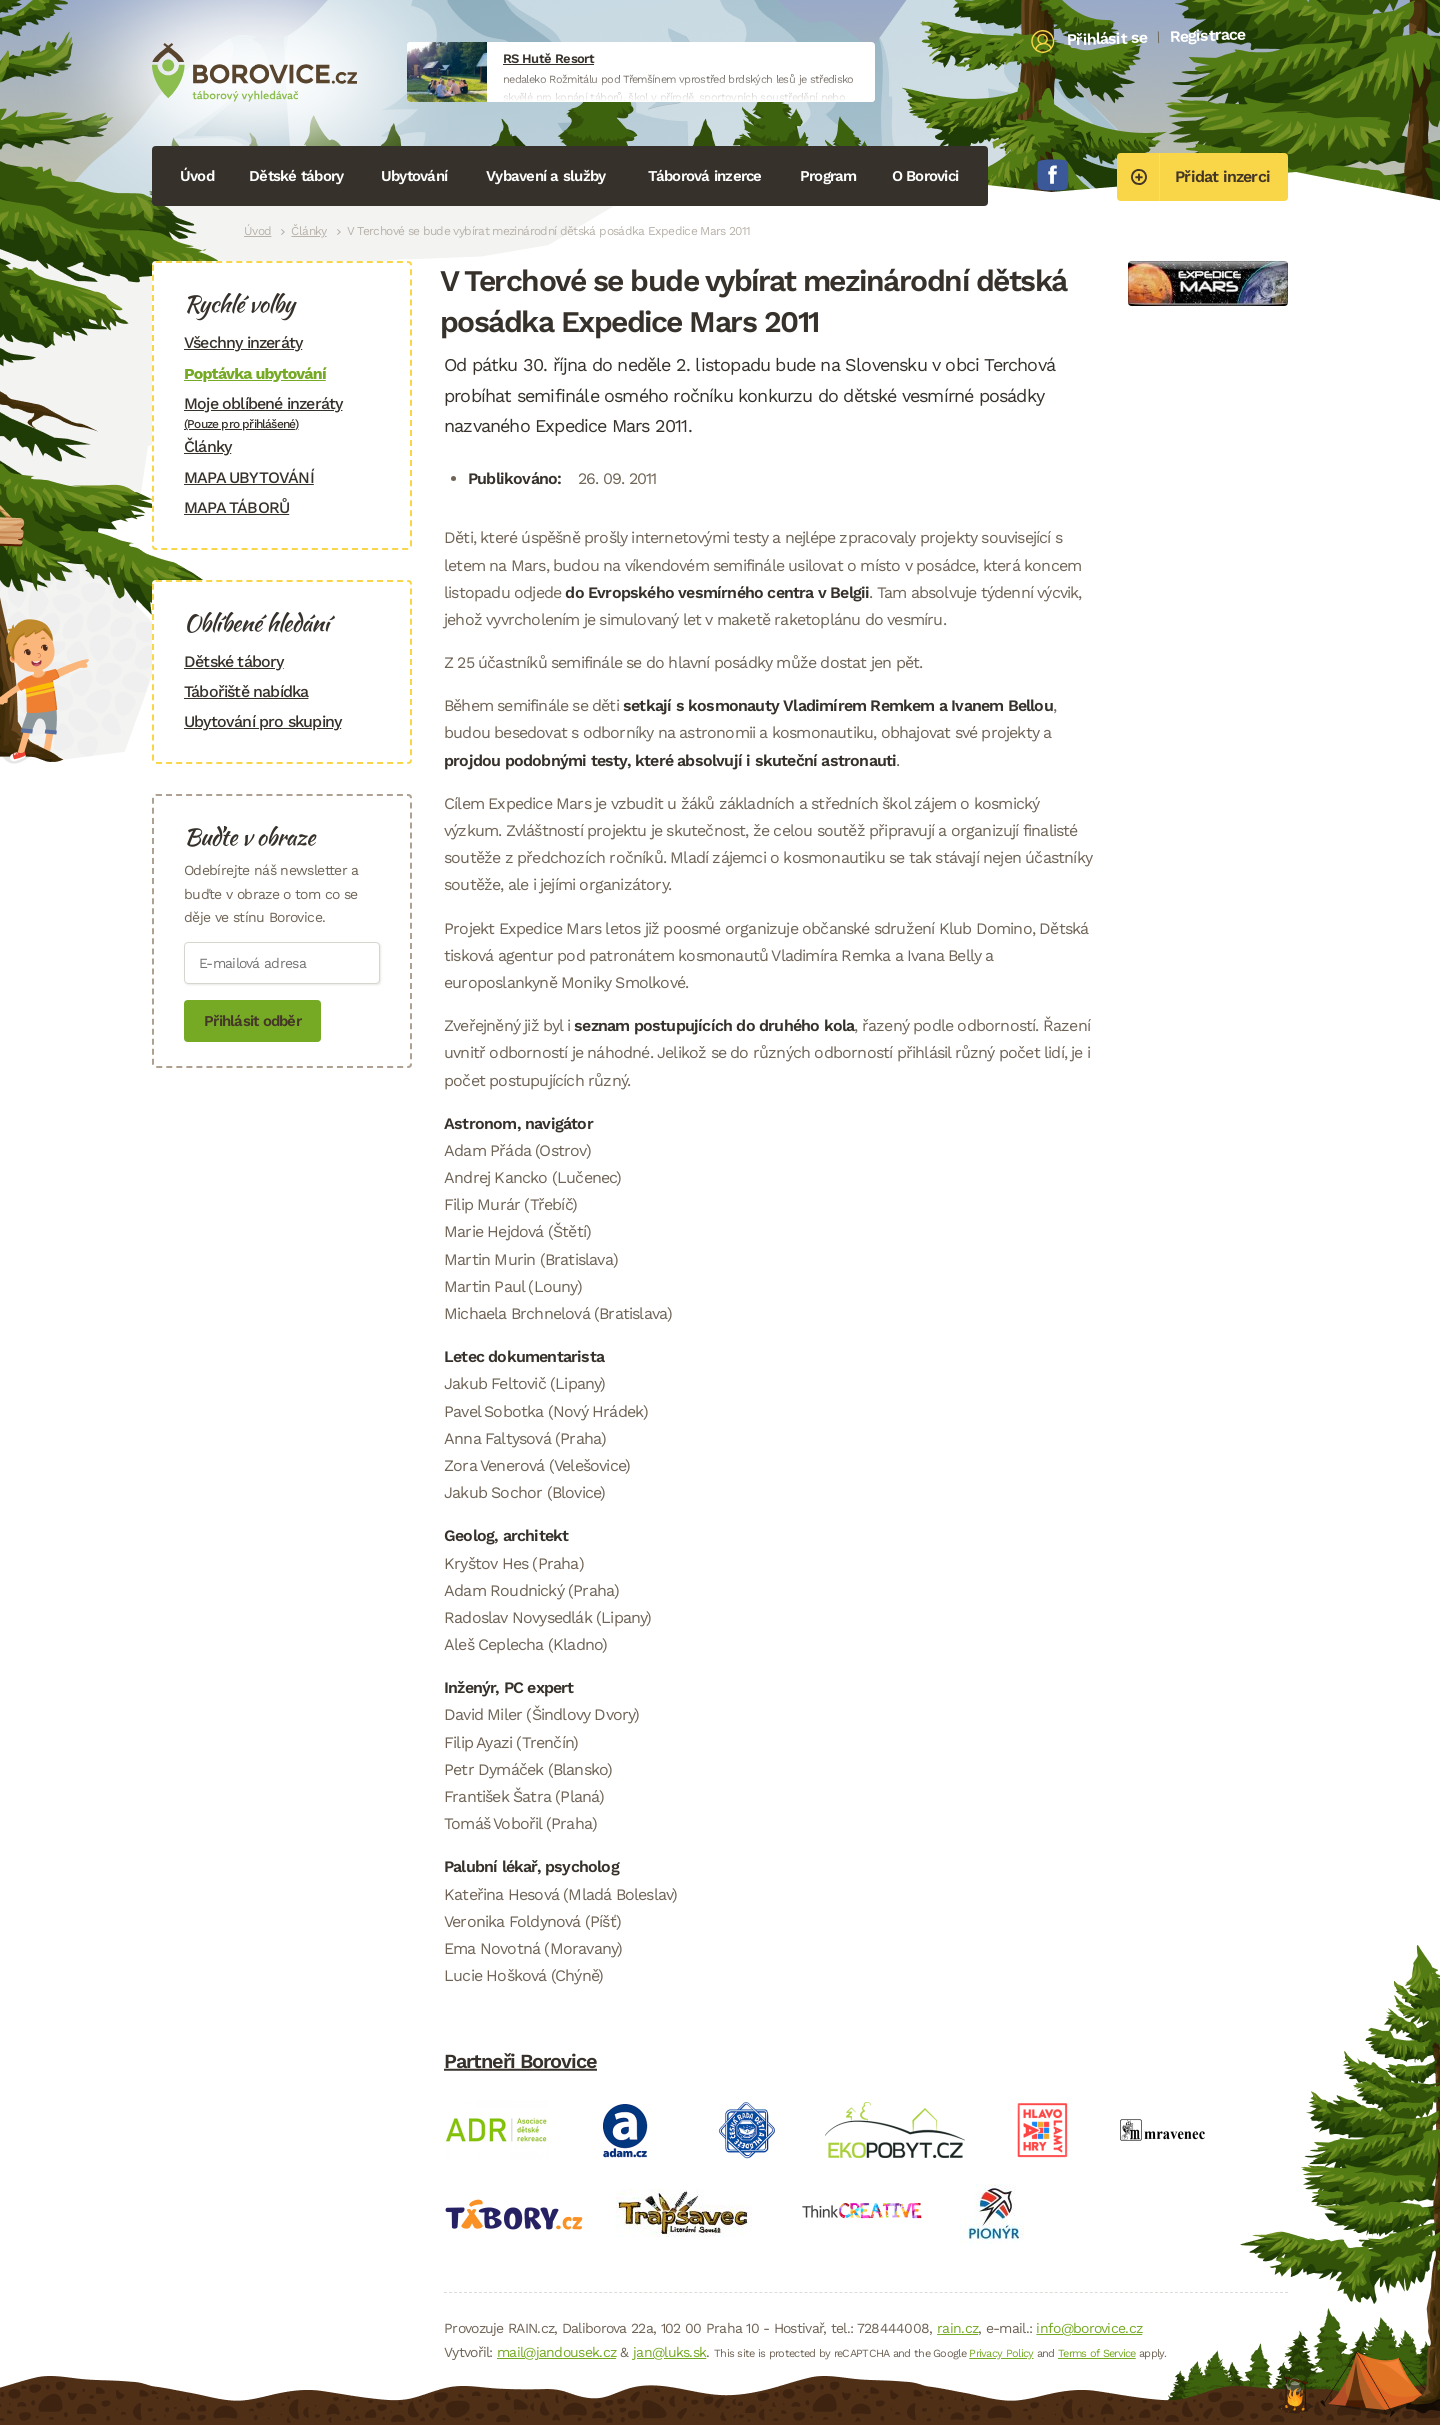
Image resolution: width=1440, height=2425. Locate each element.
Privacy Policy (1001, 2353)
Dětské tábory (296, 176)
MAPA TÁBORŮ (236, 507)
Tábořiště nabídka (246, 691)
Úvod (197, 176)
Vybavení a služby (545, 176)
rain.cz (957, 2328)
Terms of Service (1097, 2353)
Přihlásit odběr (252, 1021)
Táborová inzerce (705, 176)
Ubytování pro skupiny (262, 721)
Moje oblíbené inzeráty (282, 412)
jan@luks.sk (669, 2352)
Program (828, 176)
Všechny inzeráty (243, 342)
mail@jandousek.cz (556, 2352)
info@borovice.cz (1089, 2328)
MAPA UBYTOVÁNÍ (249, 477)
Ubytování (414, 176)
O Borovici (925, 176)
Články (308, 231)
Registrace (1207, 35)
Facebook (1053, 175)
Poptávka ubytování (255, 373)
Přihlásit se (1107, 39)
